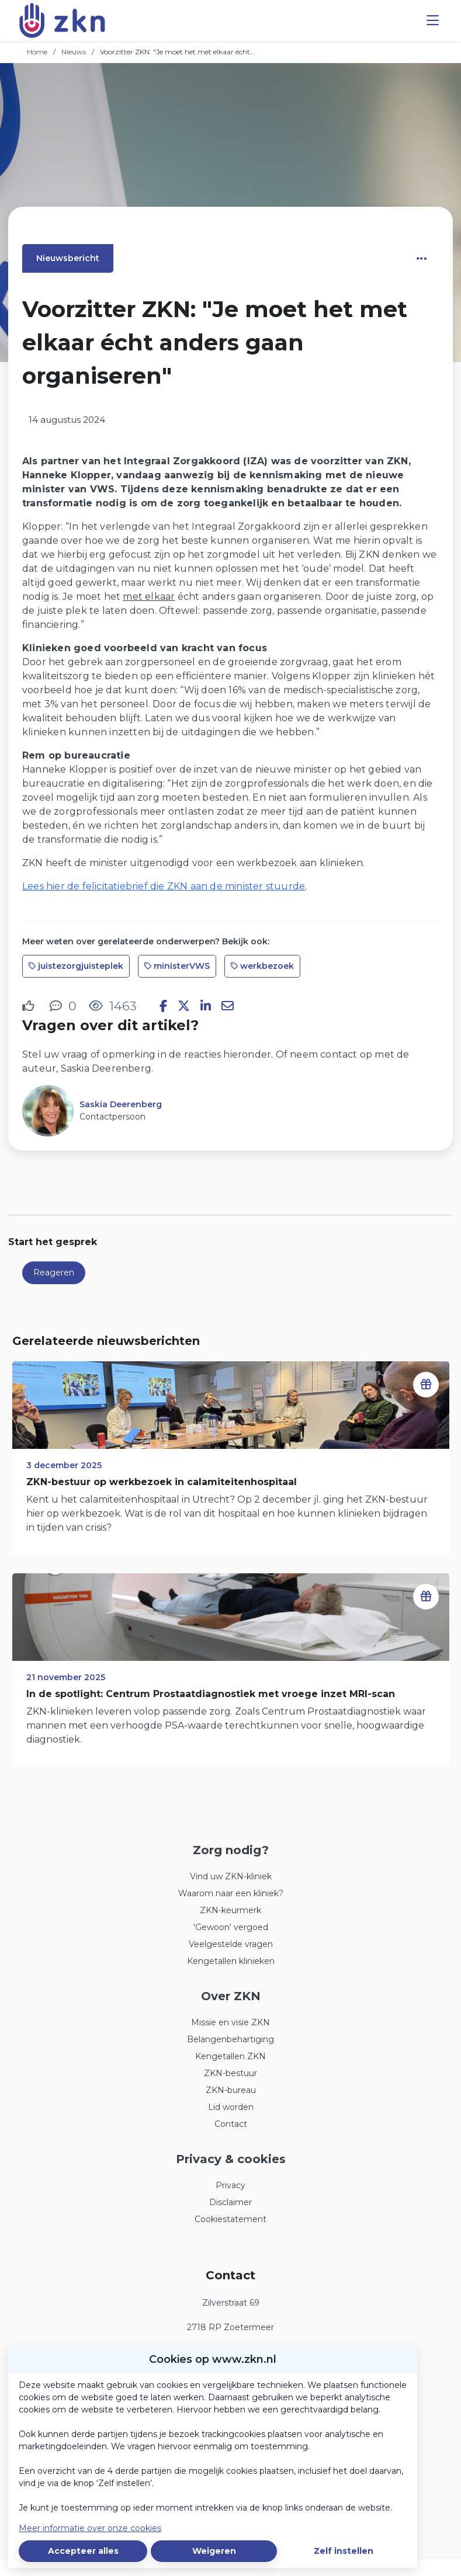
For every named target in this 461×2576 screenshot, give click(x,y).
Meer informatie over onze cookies (90, 2528)
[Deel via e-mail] (227, 1006)
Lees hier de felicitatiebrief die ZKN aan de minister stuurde (163, 886)
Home (37, 51)
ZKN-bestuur (230, 2073)
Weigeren (214, 2551)
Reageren (53, 1272)
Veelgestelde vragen (231, 1944)
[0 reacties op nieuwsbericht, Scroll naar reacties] (63, 1006)
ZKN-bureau (231, 2090)
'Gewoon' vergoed (230, 1927)
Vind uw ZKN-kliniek (231, 1876)
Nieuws (73, 51)
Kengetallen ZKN (230, 2056)
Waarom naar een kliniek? (230, 1893)
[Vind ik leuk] (29, 1006)
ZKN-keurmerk (230, 1910)
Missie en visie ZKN (230, 2022)
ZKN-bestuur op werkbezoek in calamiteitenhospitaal (161, 1481)
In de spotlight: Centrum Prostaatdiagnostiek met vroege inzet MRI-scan (210, 1693)
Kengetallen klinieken (231, 1961)
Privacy (230, 2185)
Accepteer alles (83, 2551)
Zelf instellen (343, 2551)
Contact (230, 2124)
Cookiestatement (230, 2219)
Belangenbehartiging (230, 2039)
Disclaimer (230, 2202)
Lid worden (231, 2107)
